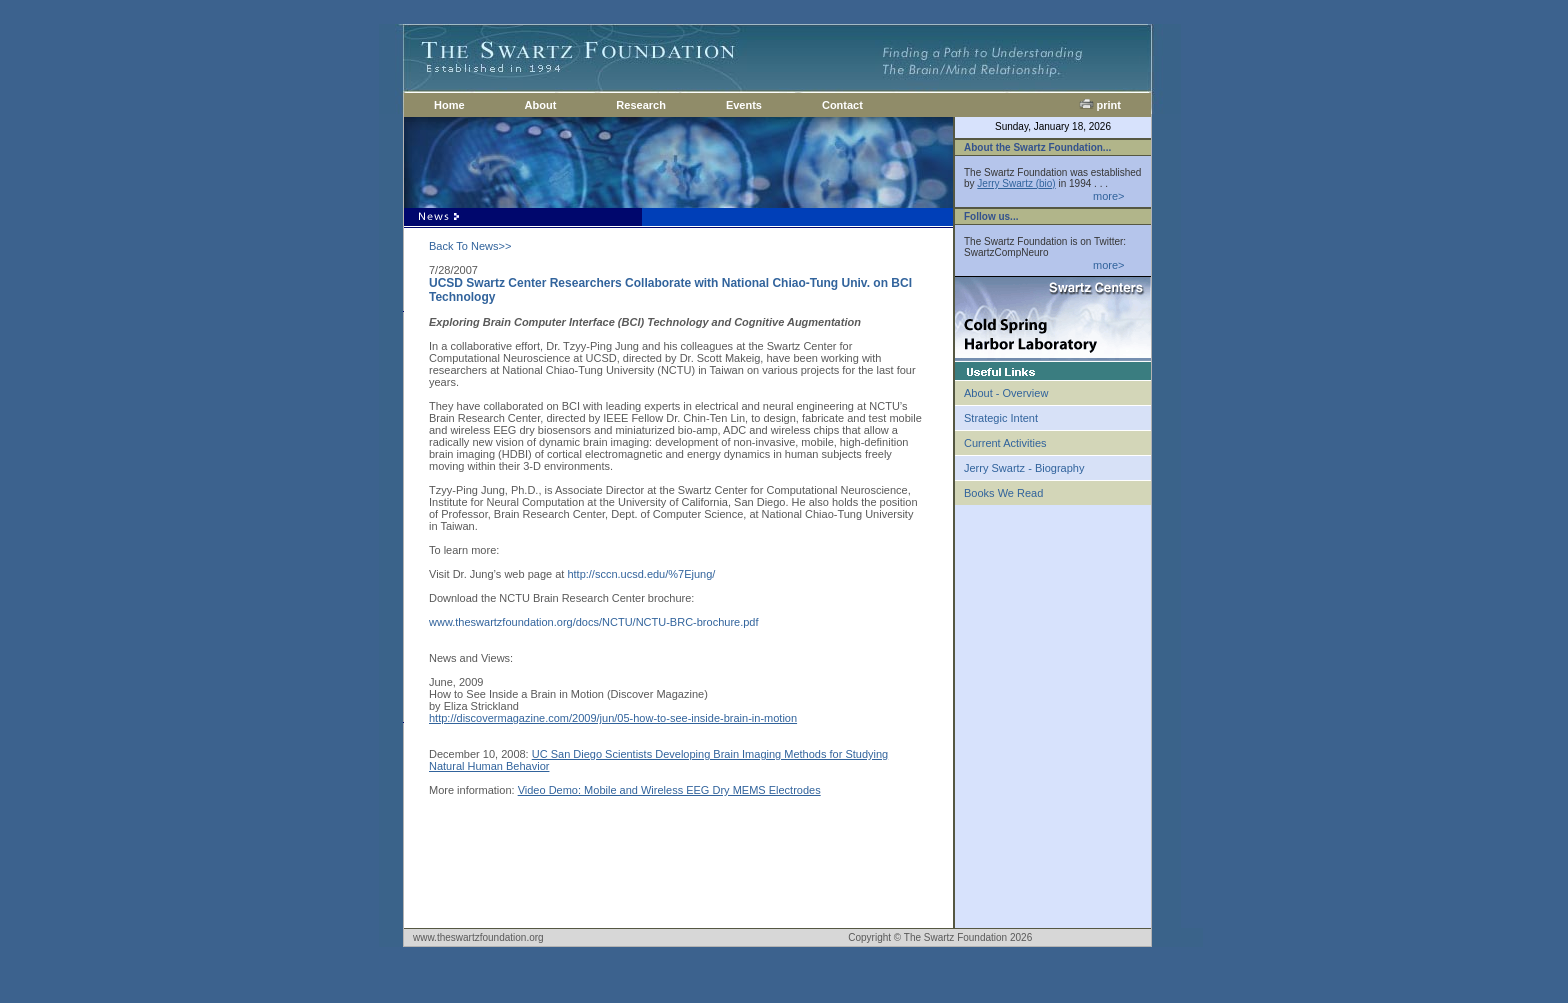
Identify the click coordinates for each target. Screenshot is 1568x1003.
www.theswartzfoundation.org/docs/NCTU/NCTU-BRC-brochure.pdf (594, 622)
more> (1109, 196)
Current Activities (1005, 443)
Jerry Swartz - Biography (1024, 468)
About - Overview (1006, 393)
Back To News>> (470, 246)
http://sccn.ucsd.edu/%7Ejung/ (641, 574)
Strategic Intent (1001, 418)
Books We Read (1003, 493)
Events (744, 105)
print (1100, 105)
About (541, 105)
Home (449, 105)
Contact (842, 105)
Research (641, 105)
